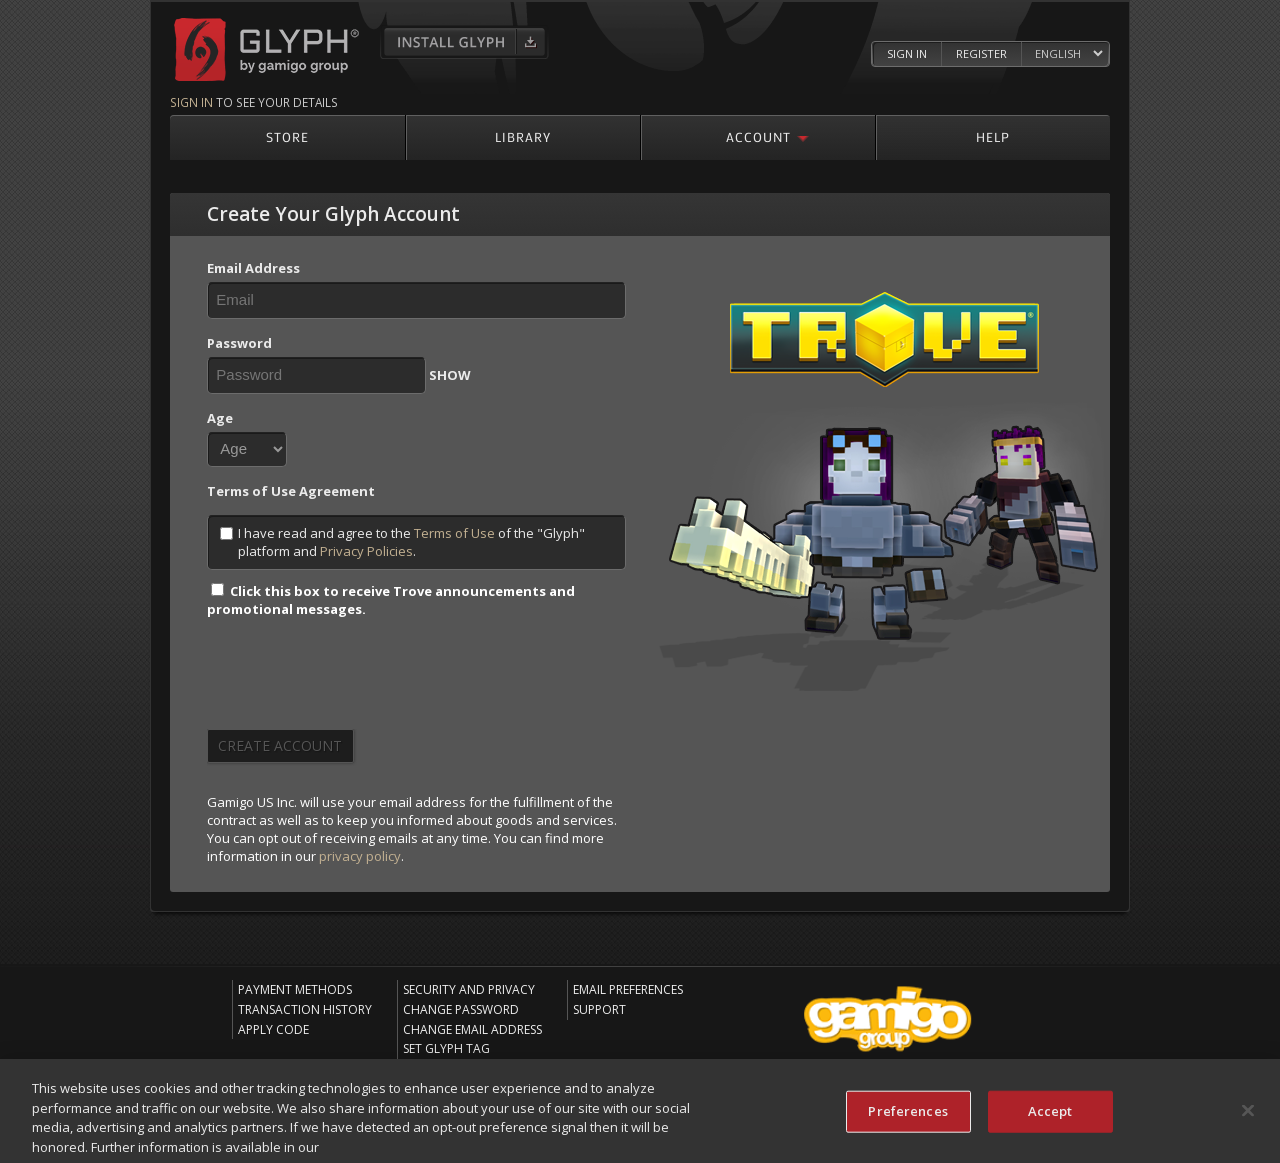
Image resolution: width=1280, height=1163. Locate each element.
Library (523, 136)
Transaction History (305, 1009)
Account (758, 136)
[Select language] (1068, 54)
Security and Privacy (469, 989)
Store (287, 136)
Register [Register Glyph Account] (981, 53)
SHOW (450, 375)
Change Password (461, 1009)
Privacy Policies (366, 551)
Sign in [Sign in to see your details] (191, 102)
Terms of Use (454, 533)
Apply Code (273, 1029)
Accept (1050, 1115)
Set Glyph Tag (446, 1048)
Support (599, 1009)
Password (239, 343)
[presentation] (359, 680)
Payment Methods (295, 989)
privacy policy (360, 856)
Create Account (280, 745)
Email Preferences (628, 989)
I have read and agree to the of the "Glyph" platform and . (402, 542)
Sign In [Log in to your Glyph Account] (907, 53)
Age (220, 418)
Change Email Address (472, 1029)
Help (993, 136)
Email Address (253, 268)
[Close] (1248, 1115)
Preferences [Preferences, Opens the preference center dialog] (907, 1115)
